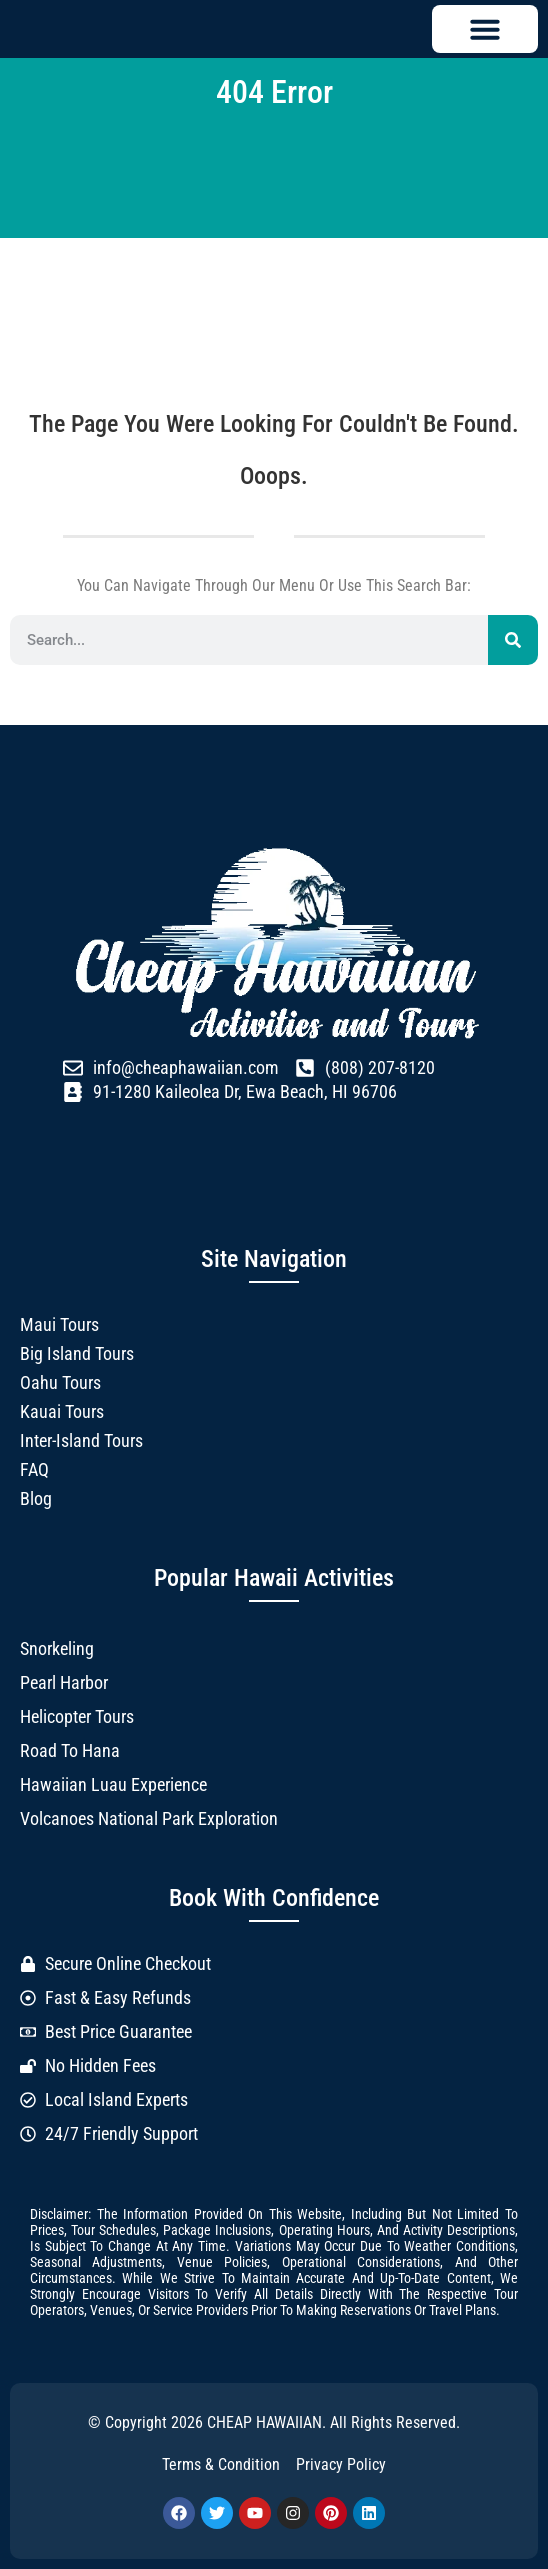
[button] (485, 29)
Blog (36, 1498)
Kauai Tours (62, 1411)
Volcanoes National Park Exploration (149, 1818)
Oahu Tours (60, 1382)
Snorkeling (57, 1648)
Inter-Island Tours (81, 1440)
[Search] (513, 640)
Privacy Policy (341, 2464)
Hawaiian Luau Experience (113, 1784)
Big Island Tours (77, 1353)
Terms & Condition (221, 2464)
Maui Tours (59, 1324)
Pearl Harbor (64, 1682)
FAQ (34, 1469)
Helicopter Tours (77, 1716)
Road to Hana (70, 1750)
